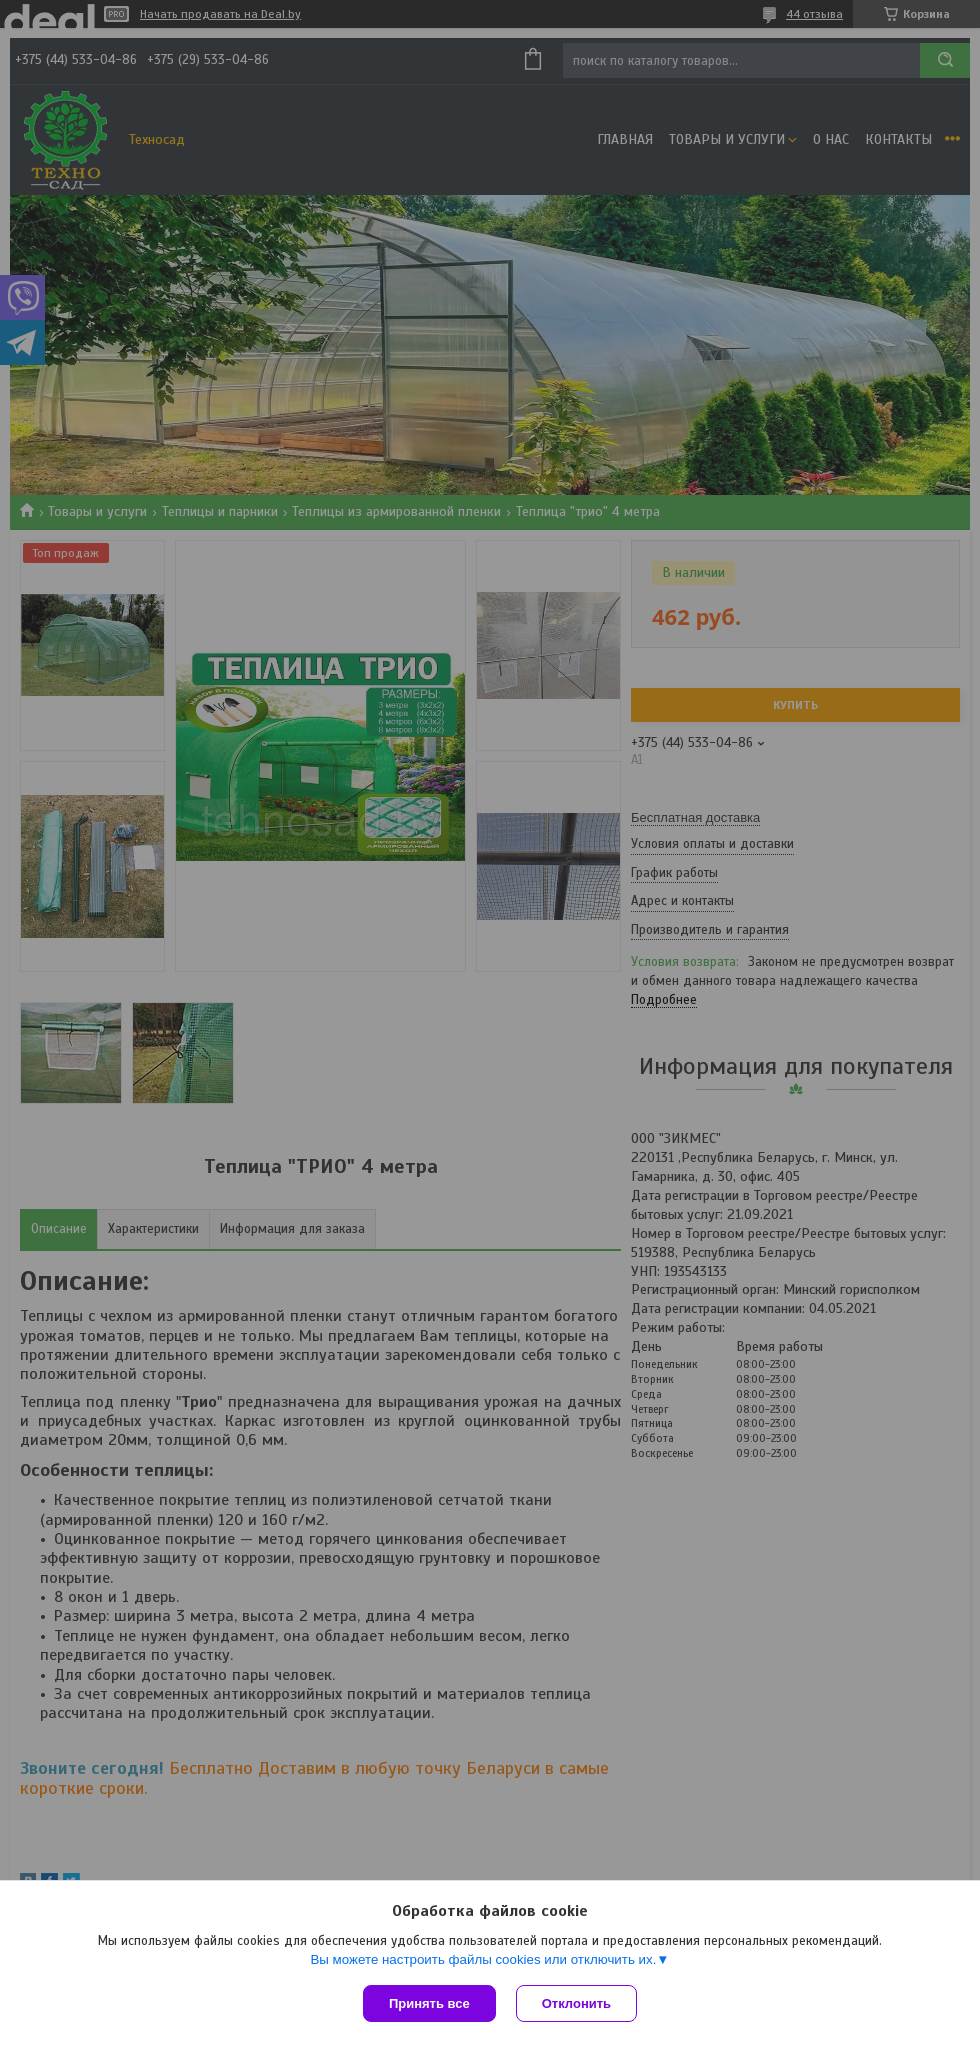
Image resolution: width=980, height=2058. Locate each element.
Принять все (429, 2003)
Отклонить (576, 2003)
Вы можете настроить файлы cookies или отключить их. (483, 1959)
